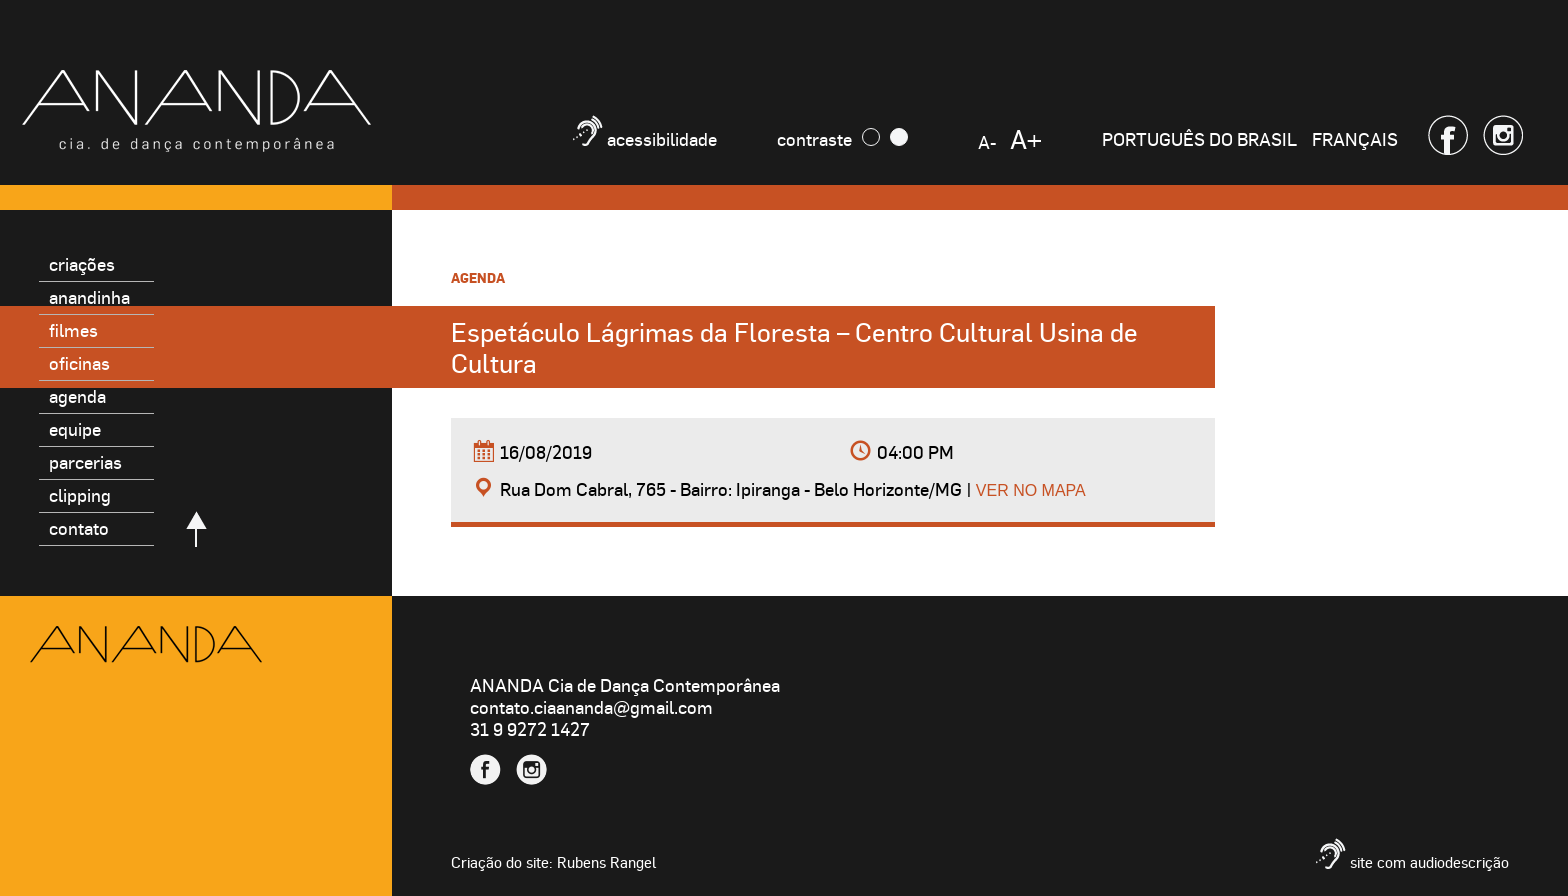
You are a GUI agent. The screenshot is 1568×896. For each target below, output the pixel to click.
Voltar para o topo (196, 529)
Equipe (75, 428)
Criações (82, 263)
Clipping (80, 494)
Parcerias (85, 461)
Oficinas (79, 362)
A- (987, 141)
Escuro (871, 137)
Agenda (77, 395)
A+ (1026, 138)
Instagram (1503, 135)
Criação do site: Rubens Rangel (553, 862)
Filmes (73, 329)
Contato (79, 527)
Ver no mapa (1031, 490)
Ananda (146, 644)
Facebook (1448, 135)
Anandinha (89, 296)
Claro (899, 137)
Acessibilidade (662, 138)
